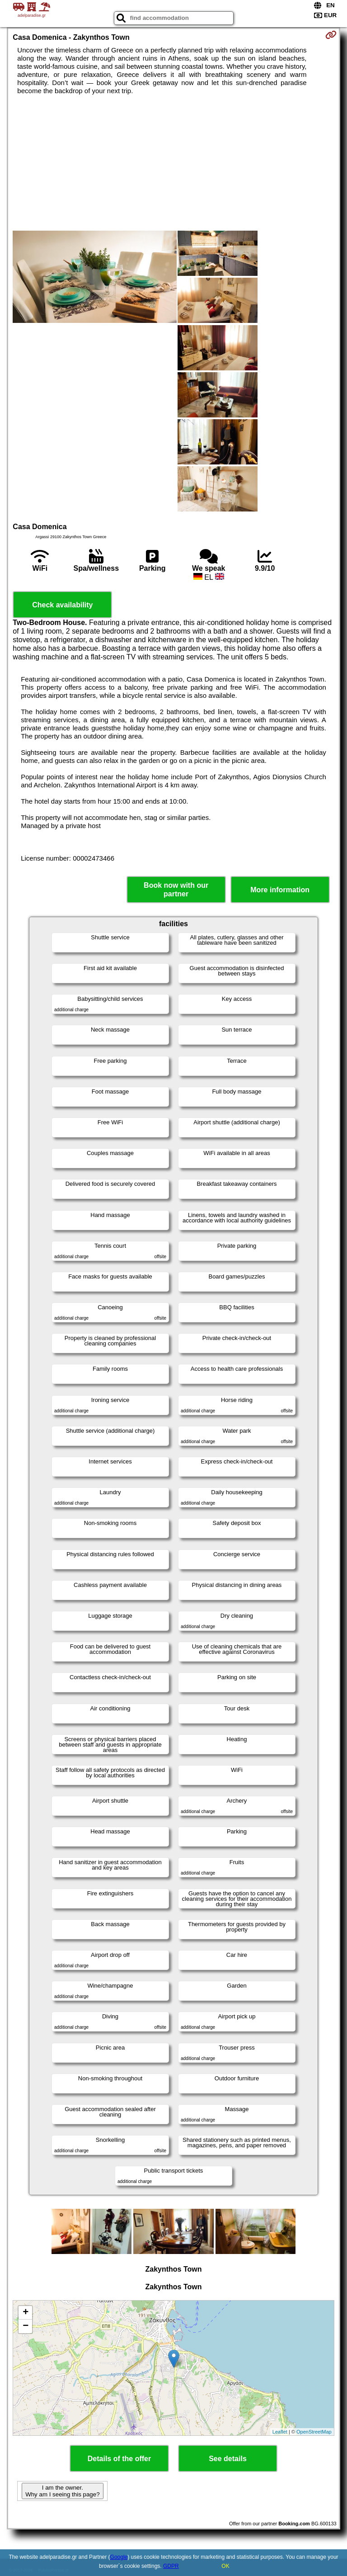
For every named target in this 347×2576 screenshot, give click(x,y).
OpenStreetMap (314, 2431)
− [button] (25, 2326)
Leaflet (279, 2431)
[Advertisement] (173, 162)
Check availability (62, 605)
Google (119, 2557)
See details (228, 2458)
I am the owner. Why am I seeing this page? (62, 2491)
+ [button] (25, 2313)
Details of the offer (119, 2458)
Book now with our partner (176, 889)
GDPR (171, 2566)
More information (279, 890)
